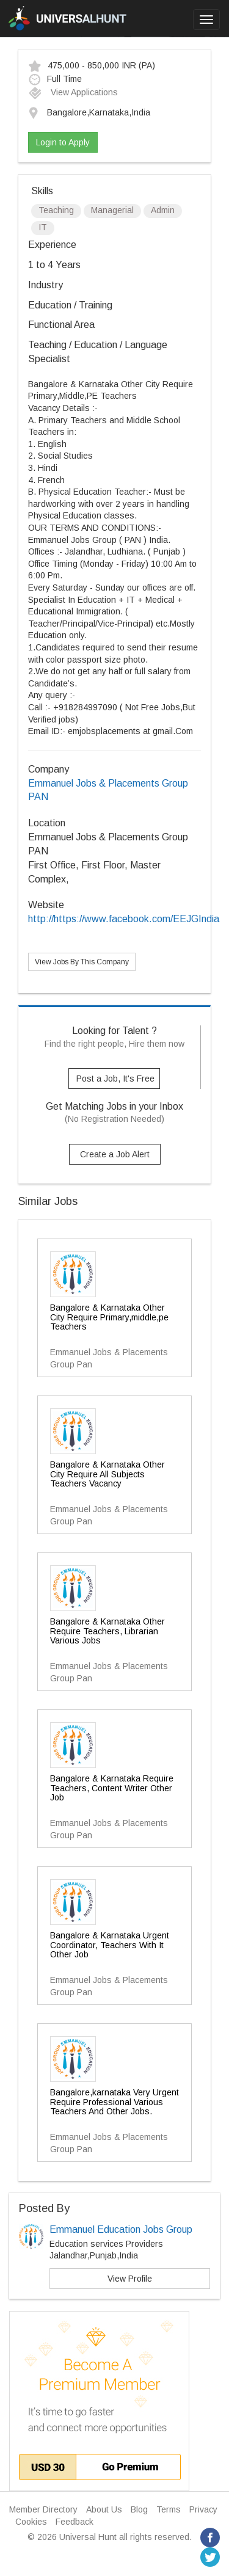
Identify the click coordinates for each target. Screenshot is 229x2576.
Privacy (203, 2509)
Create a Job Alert (115, 1154)
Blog (139, 2509)
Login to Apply (63, 142)
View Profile (129, 2278)
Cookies (31, 2522)
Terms (168, 2509)
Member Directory (43, 2509)
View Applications (73, 92)
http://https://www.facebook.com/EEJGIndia (123, 919)
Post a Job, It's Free (115, 1078)
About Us (104, 2509)
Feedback (74, 2522)
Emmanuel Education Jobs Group (120, 2229)
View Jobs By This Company (82, 962)
